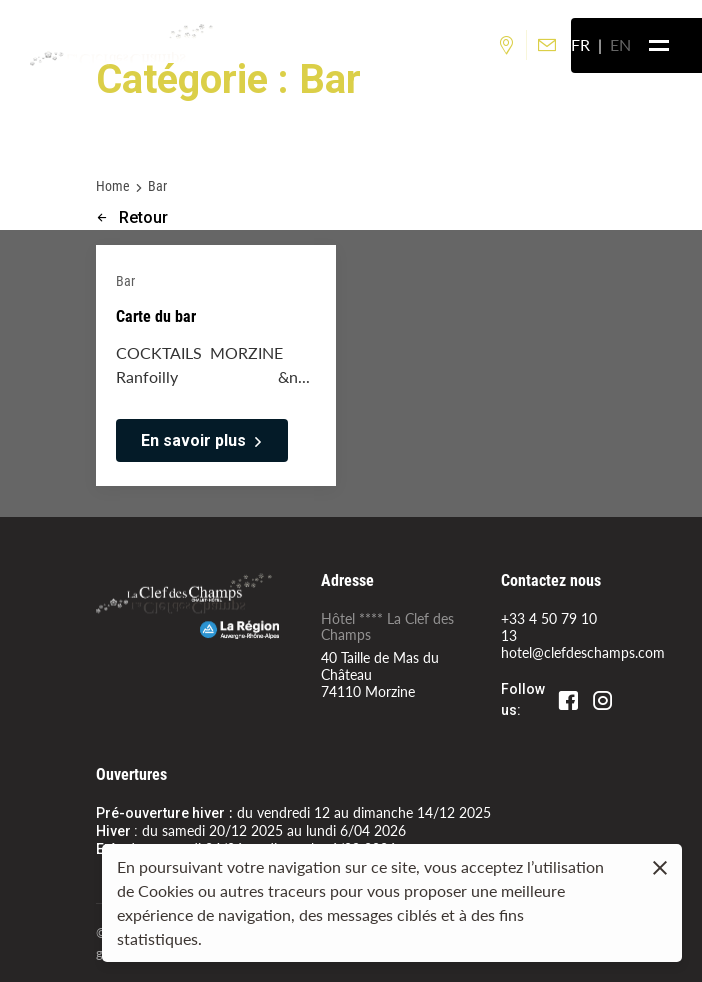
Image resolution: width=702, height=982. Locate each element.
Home (113, 185)
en (620, 44)
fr (580, 44)
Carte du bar (156, 315)
